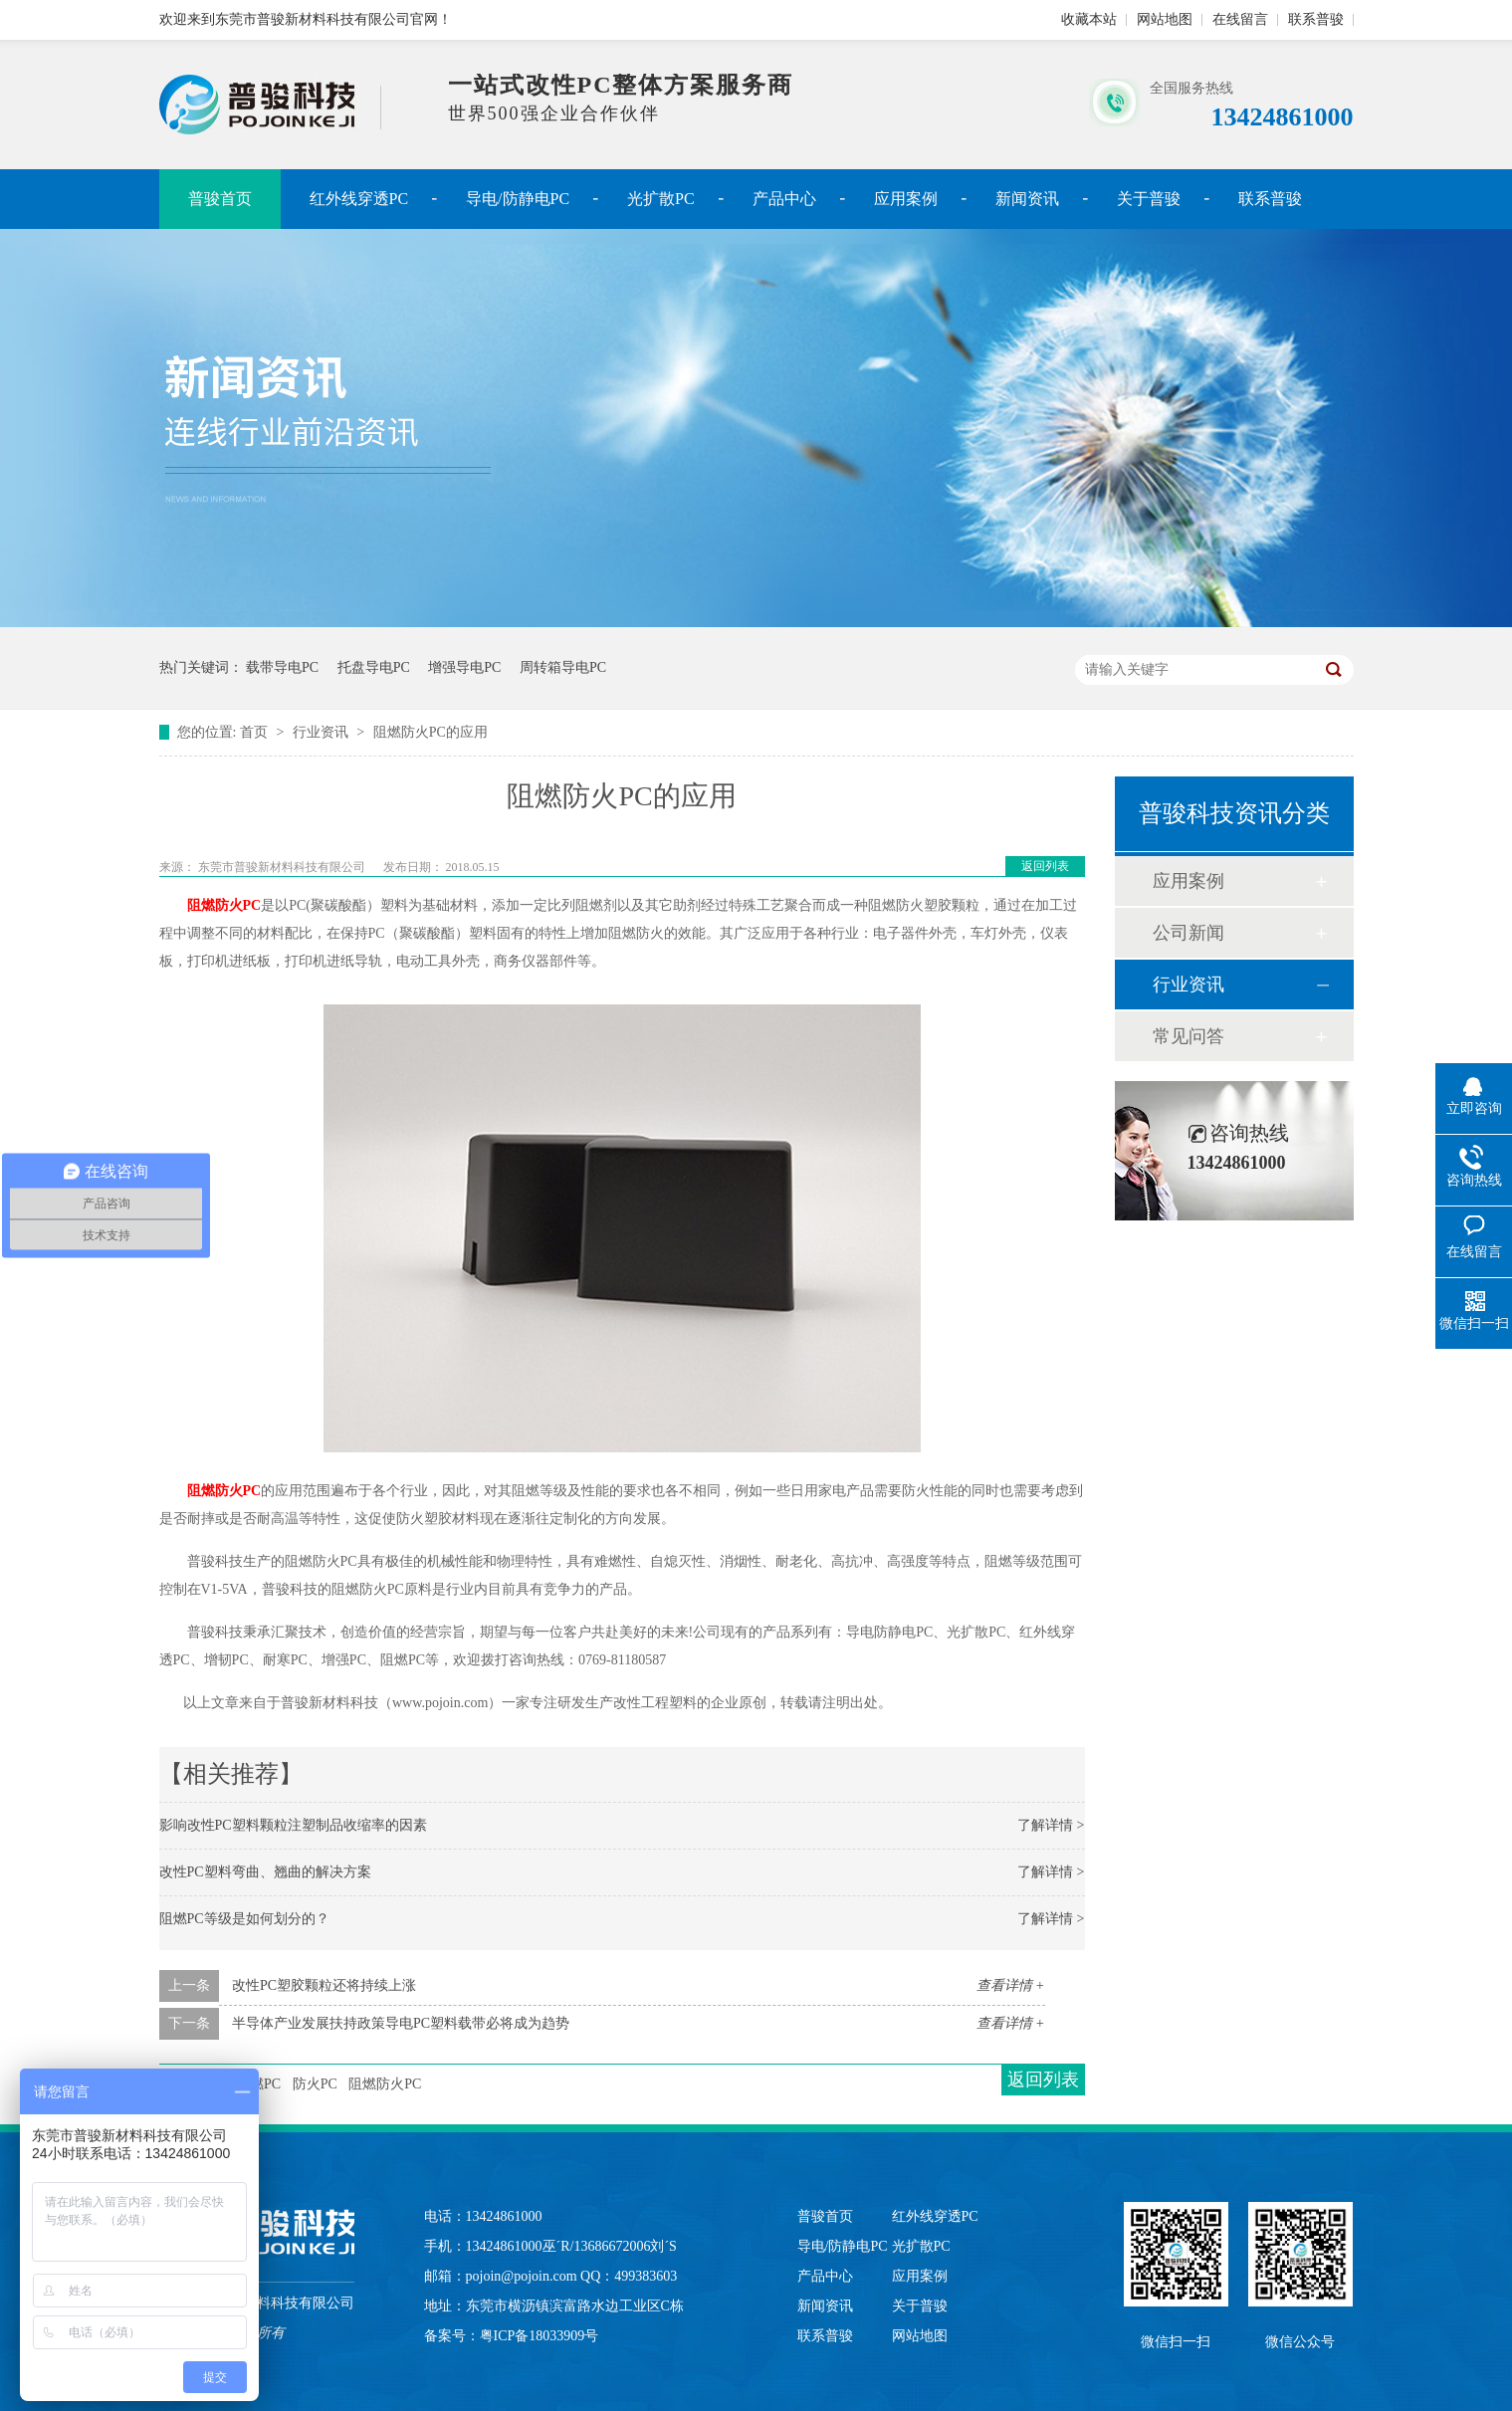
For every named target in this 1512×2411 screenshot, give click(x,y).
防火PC (315, 2084)
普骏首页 (220, 198)
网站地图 (1164, 19)
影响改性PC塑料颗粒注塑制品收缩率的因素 (293, 1825)
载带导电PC (282, 667)
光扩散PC (661, 198)
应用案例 (906, 198)
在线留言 (1240, 19)
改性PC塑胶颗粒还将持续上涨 (324, 1985)
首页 (256, 732)
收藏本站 (1089, 19)
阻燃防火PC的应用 (430, 732)
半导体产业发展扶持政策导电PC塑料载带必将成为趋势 (400, 2023)
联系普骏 (1316, 19)
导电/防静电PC (517, 198)
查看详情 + (1010, 1985)
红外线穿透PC (359, 198)
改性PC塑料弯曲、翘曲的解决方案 (265, 1871)
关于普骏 (1149, 198)
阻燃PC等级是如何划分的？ (244, 1918)
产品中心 (784, 198)
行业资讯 (322, 732)
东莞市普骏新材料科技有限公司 (283, 867)
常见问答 (1188, 1036)
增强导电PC (464, 667)
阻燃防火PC (224, 905)
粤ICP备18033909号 (539, 2335)
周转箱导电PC (563, 667)
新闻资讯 (1027, 198)
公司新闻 (1188, 933)
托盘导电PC (373, 667)
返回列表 (1045, 866)
